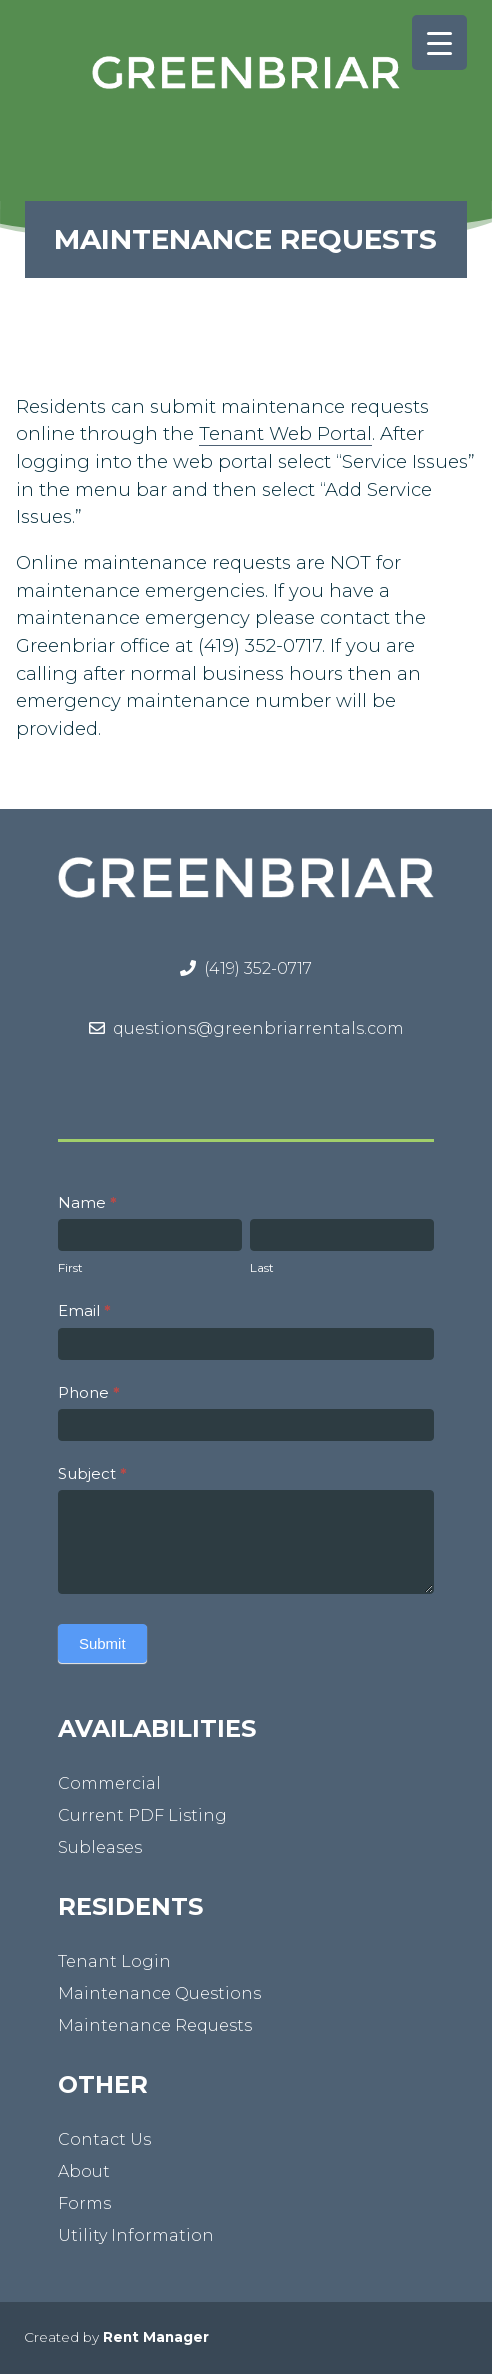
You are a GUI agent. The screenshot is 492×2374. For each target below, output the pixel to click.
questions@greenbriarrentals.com (258, 1028)
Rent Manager (156, 2337)
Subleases (100, 1847)
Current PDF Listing (142, 1815)
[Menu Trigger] (439, 42)
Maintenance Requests (155, 2025)
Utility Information (136, 2235)
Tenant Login (114, 1961)
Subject (92, 1473)
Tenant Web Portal (285, 433)
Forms (84, 2203)
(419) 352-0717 (258, 968)
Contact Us (104, 2139)
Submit (102, 1643)
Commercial (109, 1783)
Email (84, 1310)
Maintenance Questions (159, 1993)
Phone (89, 1392)
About (84, 2171)
